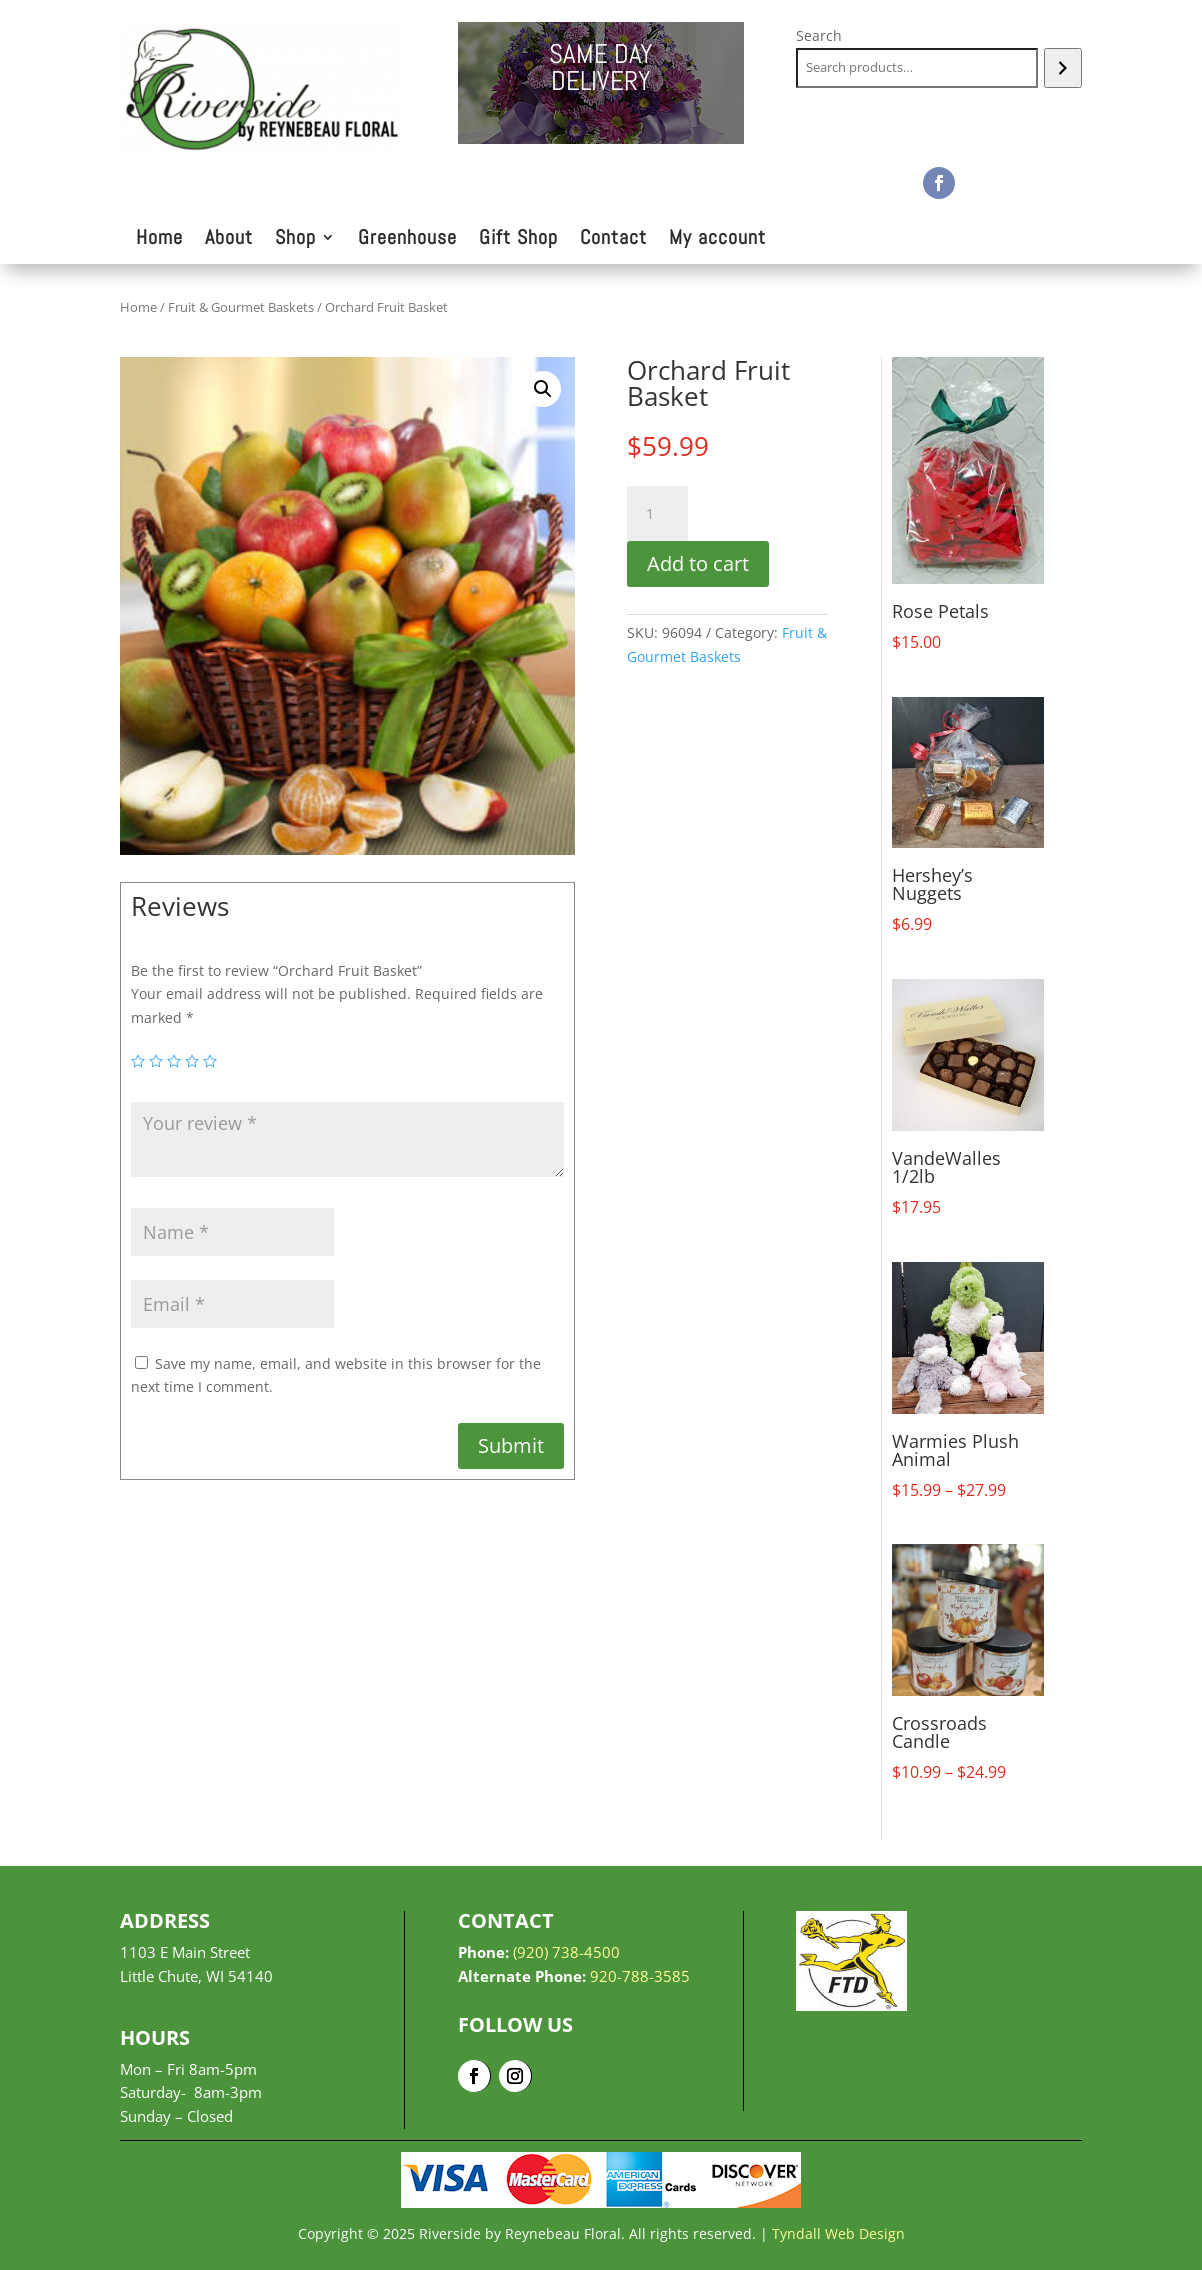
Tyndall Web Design (838, 2233)
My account (717, 240)
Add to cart (698, 563)
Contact (613, 240)
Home (159, 240)
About (229, 240)
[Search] (1062, 68)
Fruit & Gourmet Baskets (241, 307)
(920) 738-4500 (566, 1952)
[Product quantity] (657, 514)
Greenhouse (407, 240)
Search (819, 35)
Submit (511, 1445)
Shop (295, 240)
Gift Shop (518, 240)
